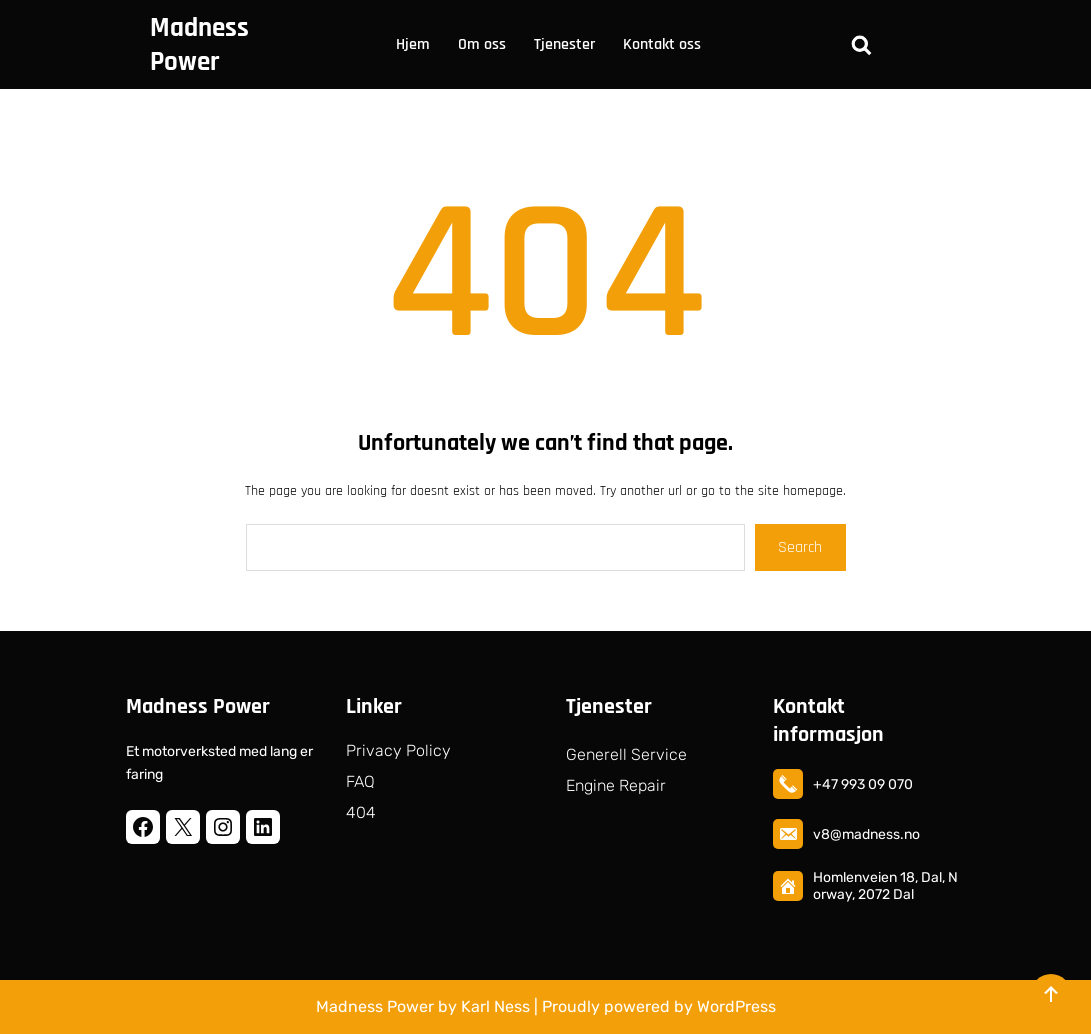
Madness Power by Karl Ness (423, 1006)
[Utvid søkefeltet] (861, 45)
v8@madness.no (866, 834)
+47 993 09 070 (863, 784)
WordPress (736, 1006)
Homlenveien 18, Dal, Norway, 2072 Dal (885, 886)
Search (800, 547)
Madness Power (199, 45)
